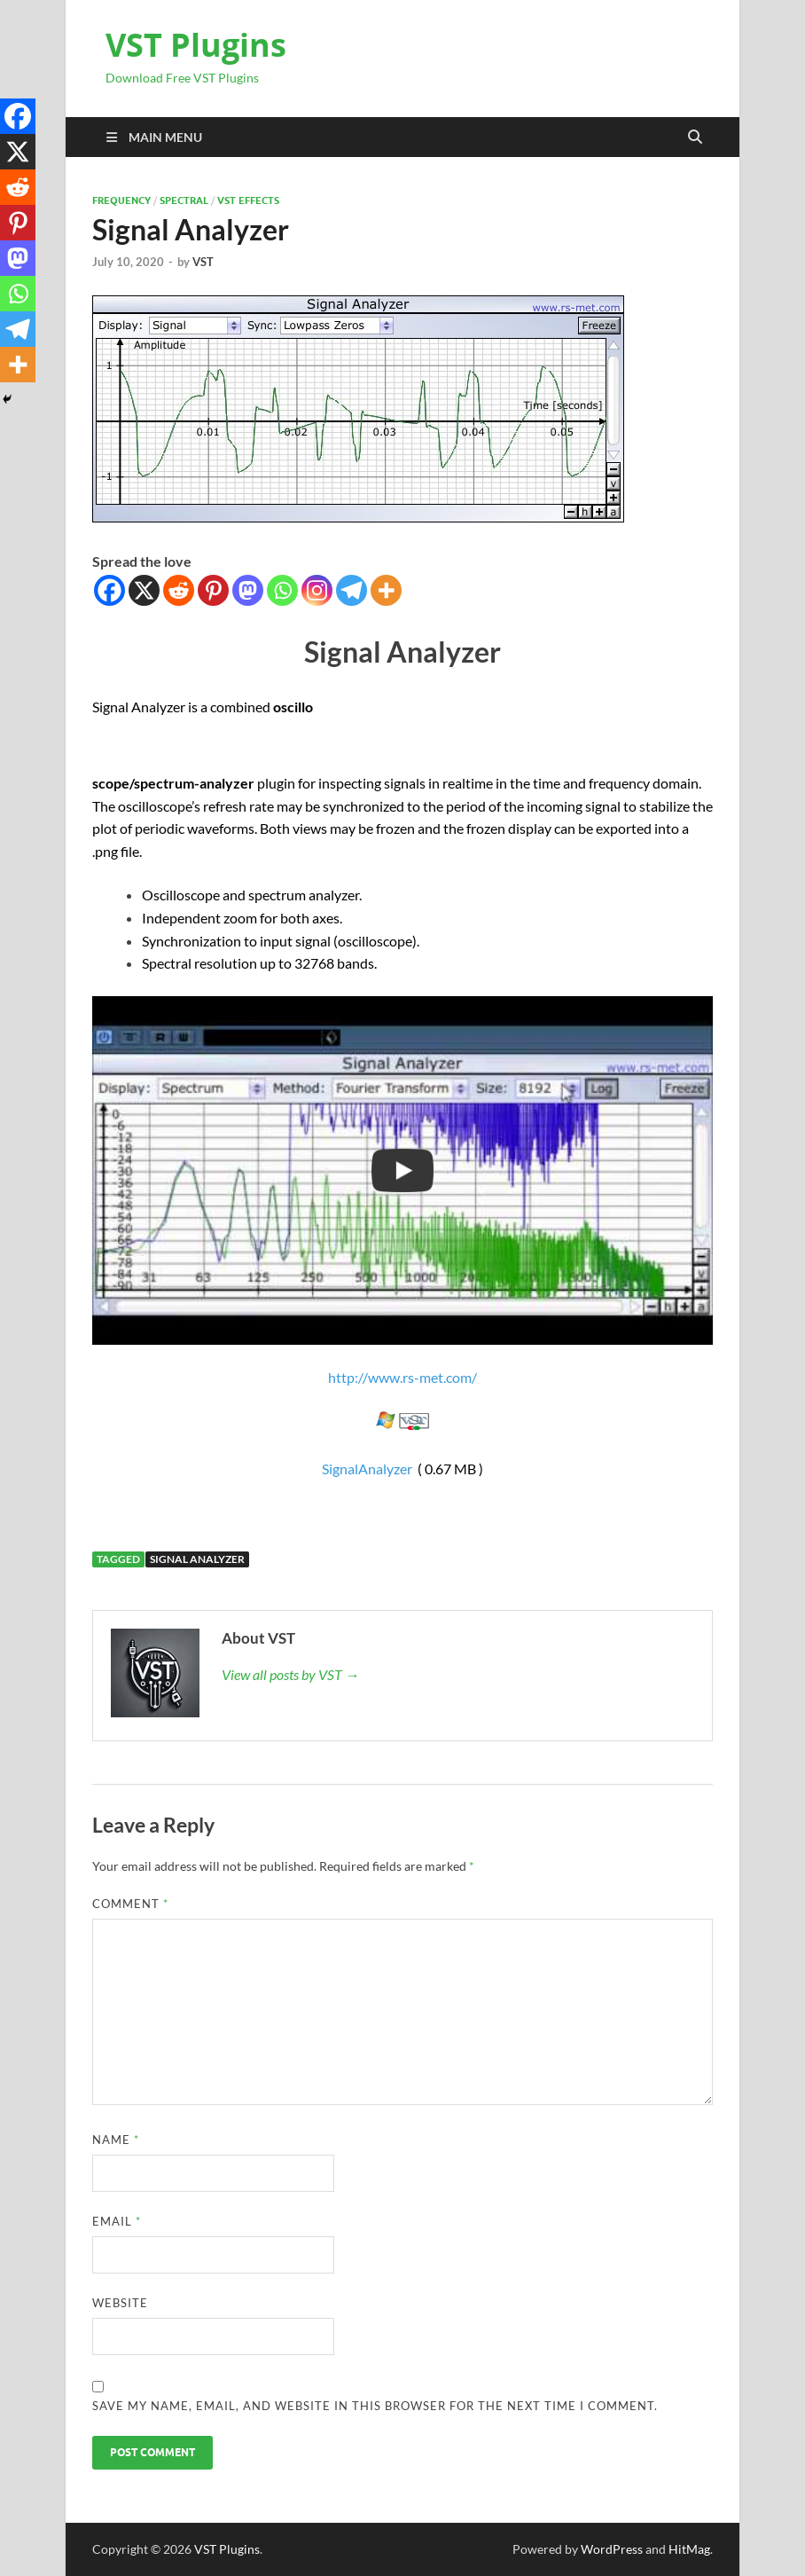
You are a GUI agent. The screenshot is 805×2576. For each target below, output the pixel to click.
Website (120, 2303)
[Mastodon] (247, 590)
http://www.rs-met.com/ (402, 1377)
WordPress (612, 2548)
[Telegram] (351, 590)
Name (115, 2139)
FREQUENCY (121, 200)
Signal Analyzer (197, 1559)
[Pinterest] (213, 590)
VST (203, 262)
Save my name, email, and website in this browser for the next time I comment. (375, 2406)
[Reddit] (178, 590)
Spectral (184, 200)
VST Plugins (196, 45)
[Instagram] (316, 590)
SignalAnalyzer (367, 1468)
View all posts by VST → (290, 1674)
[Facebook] (109, 590)
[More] (386, 590)
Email (116, 2221)
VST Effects (248, 200)
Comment (130, 1904)
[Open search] (695, 137)
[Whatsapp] (282, 590)
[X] (144, 590)
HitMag (689, 2548)
